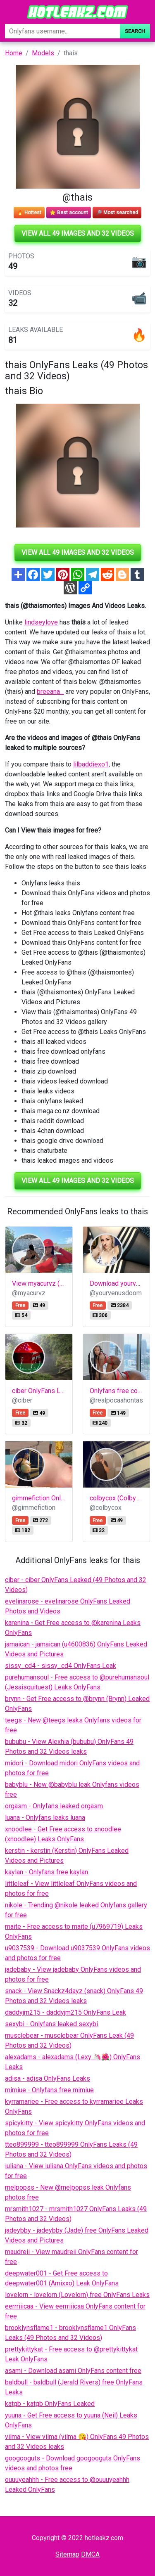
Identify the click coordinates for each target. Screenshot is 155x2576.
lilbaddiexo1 (91, 764)
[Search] (62, 31)
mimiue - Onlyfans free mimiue (49, 2090)
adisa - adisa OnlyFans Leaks (47, 2078)
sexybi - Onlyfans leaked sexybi (51, 2024)
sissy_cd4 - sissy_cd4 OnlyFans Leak (60, 1666)
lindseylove (41, 622)
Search (135, 31)
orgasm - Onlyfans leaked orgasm (54, 1806)
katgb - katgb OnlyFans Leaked (50, 2404)
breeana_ (50, 691)
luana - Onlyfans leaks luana (45, 1817)
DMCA (90, 2554)
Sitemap (67, 2554)
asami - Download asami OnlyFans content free (73, 2371)
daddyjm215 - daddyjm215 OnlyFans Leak (65, 2012)
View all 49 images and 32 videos (77, 233)
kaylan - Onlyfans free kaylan (46, 1872)
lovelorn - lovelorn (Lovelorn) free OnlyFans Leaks (77, 2295)
